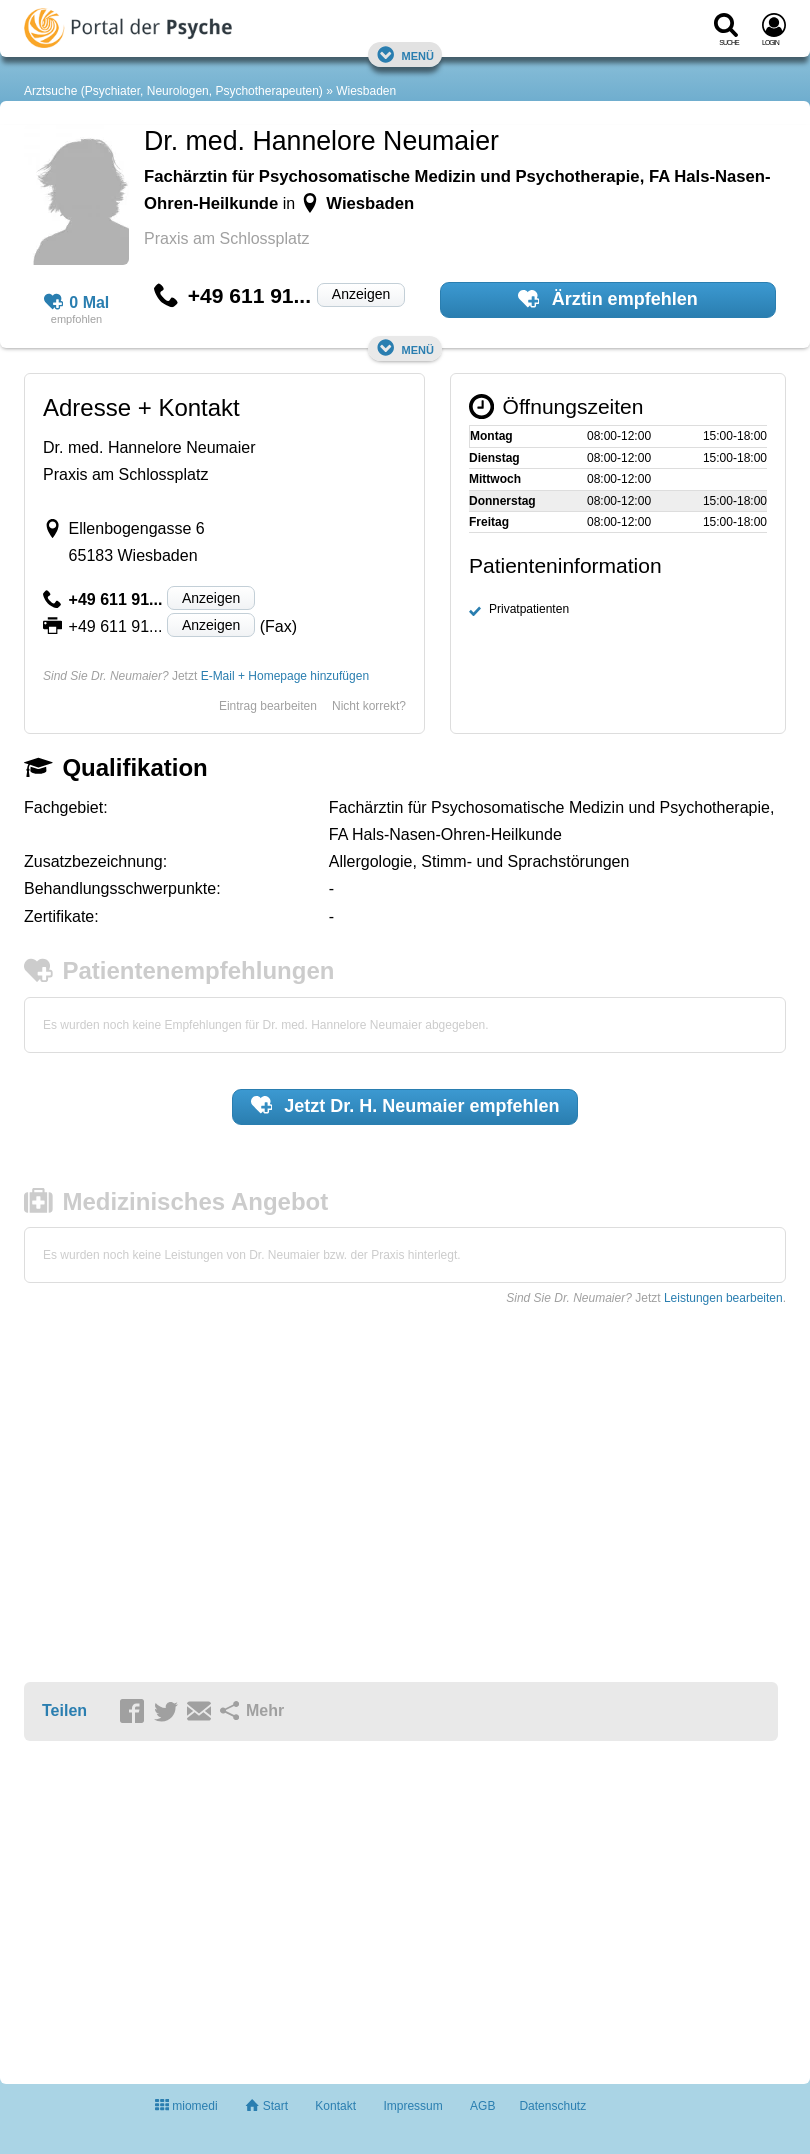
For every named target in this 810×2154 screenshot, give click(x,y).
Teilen (64, 1710)
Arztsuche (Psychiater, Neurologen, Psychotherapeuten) (173, 91)
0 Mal (77, 303)
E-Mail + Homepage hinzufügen (285, 676)
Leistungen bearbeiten (723, 1298)
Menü (405, 54)
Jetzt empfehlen (405, 1105)
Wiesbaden (366, 91)
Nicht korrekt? (369, 706)
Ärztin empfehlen (608, 299)
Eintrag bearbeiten (268, 706)
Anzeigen (361, 294)
